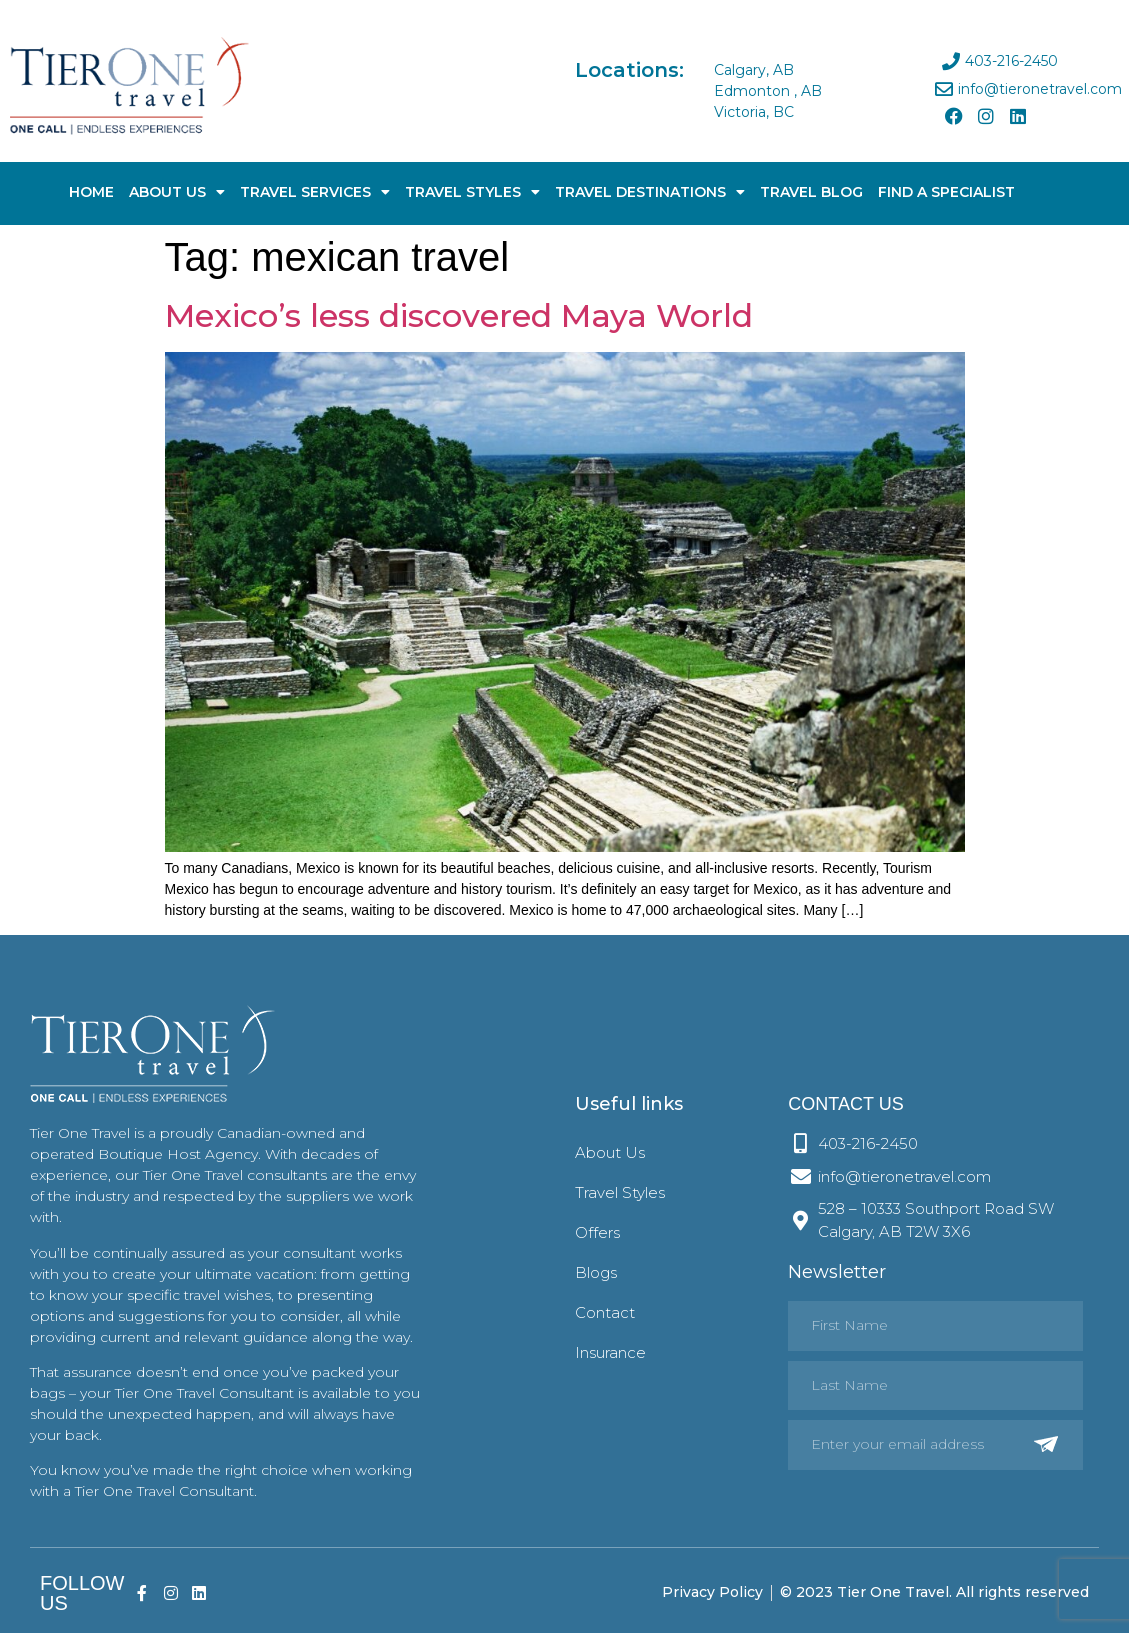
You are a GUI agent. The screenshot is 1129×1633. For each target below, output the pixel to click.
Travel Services (315, 192)
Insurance (610, 1352)
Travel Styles (472, 192)
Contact (605, 1312)
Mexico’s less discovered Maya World (459, 315)
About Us (177, 192)
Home (91, 192)
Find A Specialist (946, 192)
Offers (597, 1232)
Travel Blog (811, 192)
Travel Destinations (650, 192)
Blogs (596, 1272)
